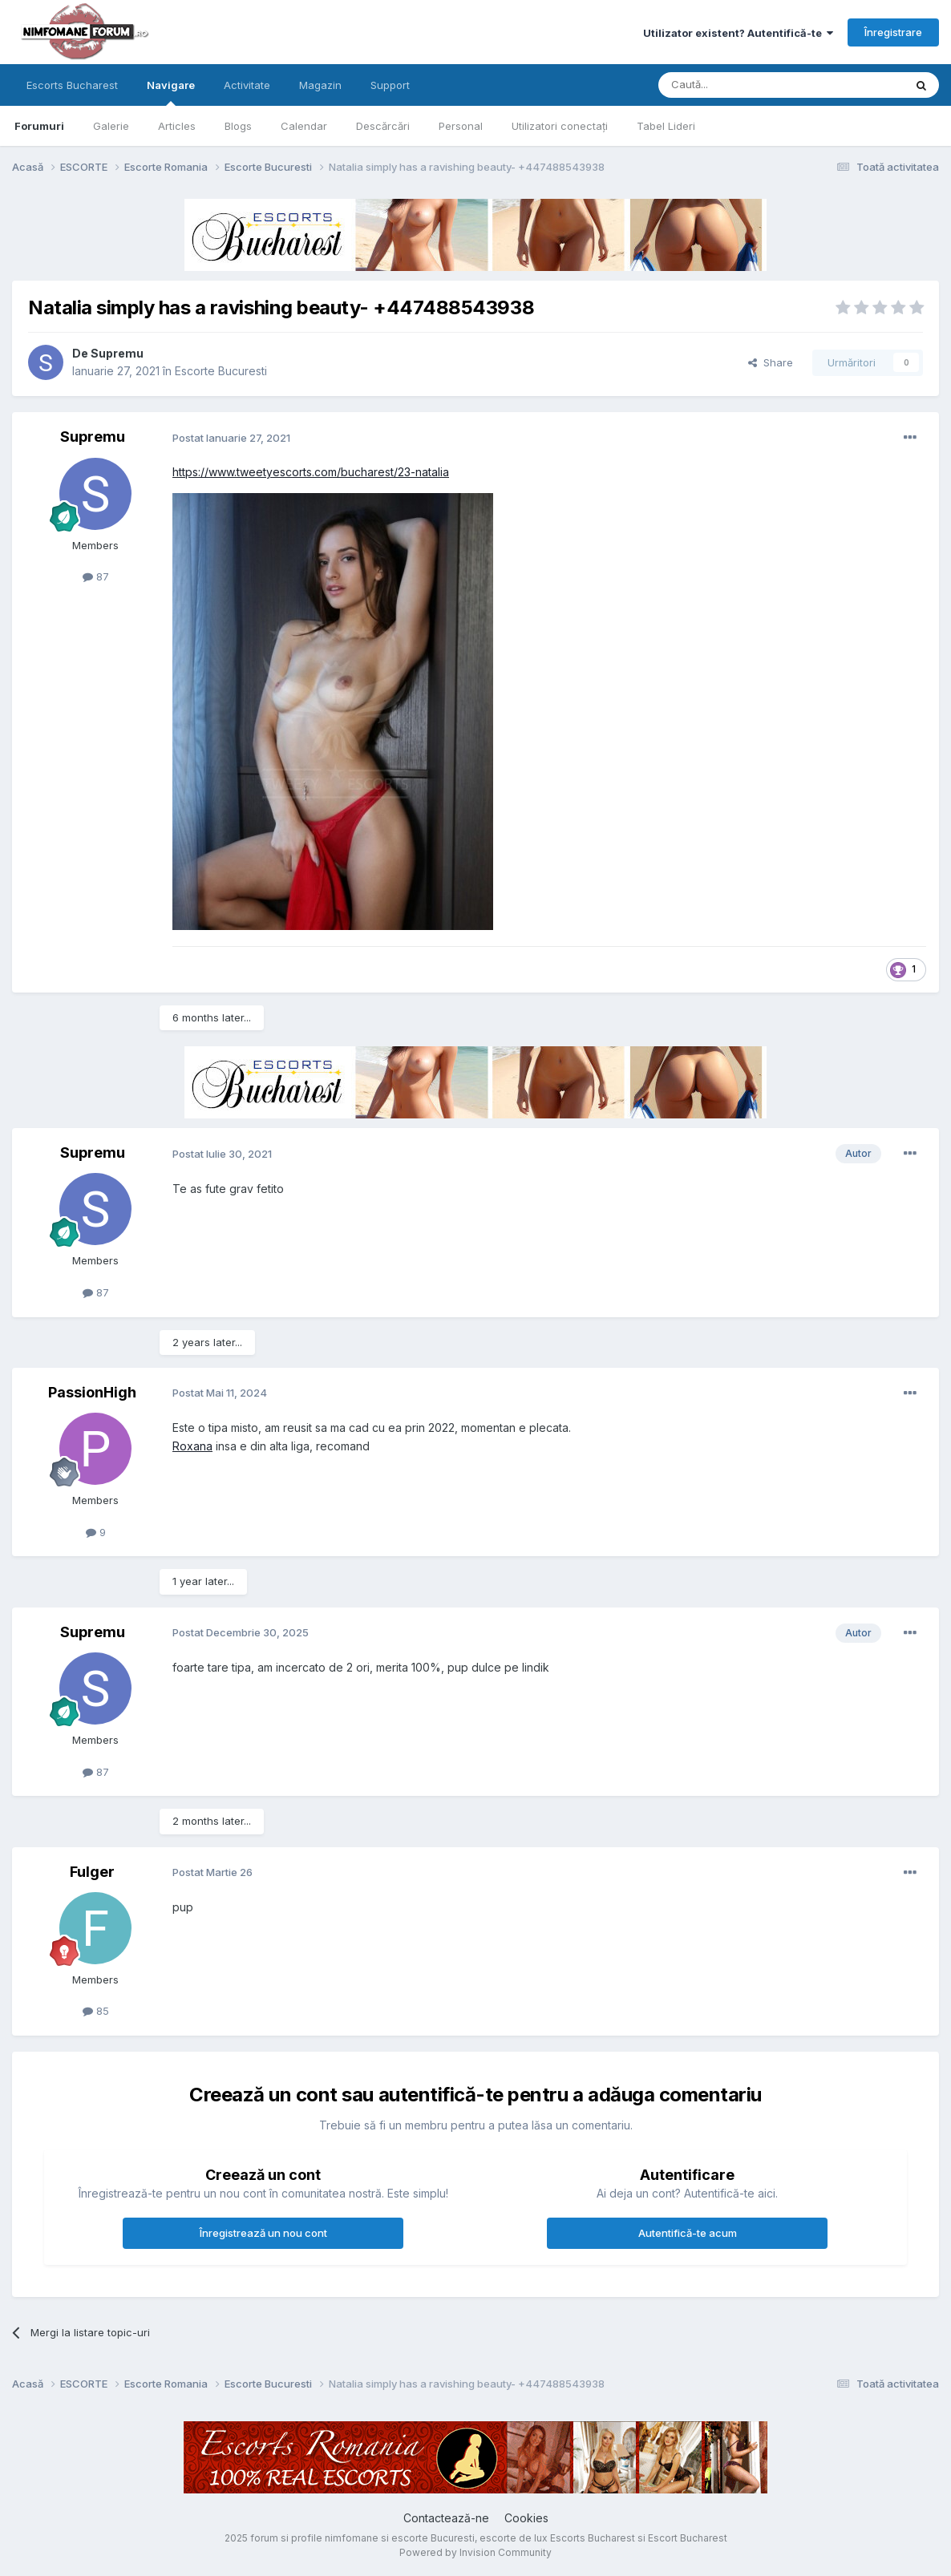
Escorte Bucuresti (221, 371)
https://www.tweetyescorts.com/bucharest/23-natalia (310, 472)
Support (390, 85)
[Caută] (740, 85)
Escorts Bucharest (72, 85)
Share (770, 362)
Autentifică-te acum (687, 2232)
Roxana (192, 1446)
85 (96, 2010)
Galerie (111, 125)
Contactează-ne (446, 2518)
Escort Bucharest (687, 2538)
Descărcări (383, 125)
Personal (461, 125)
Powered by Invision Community (475, 2552)
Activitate (247, 85)
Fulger (92, 1871)
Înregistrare (893, 32)
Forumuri (39, 125)
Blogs (238, 125)
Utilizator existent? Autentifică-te (738, 32)
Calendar (304, 125)
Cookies (526, 2518)
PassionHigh (92, 1392)
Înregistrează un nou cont (263, 2232)
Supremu (117, 353)
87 (96, 576)
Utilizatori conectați (560, 125)
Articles (177, 125)
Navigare (171, 92)
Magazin (320, 85)
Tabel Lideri (666, 125)
